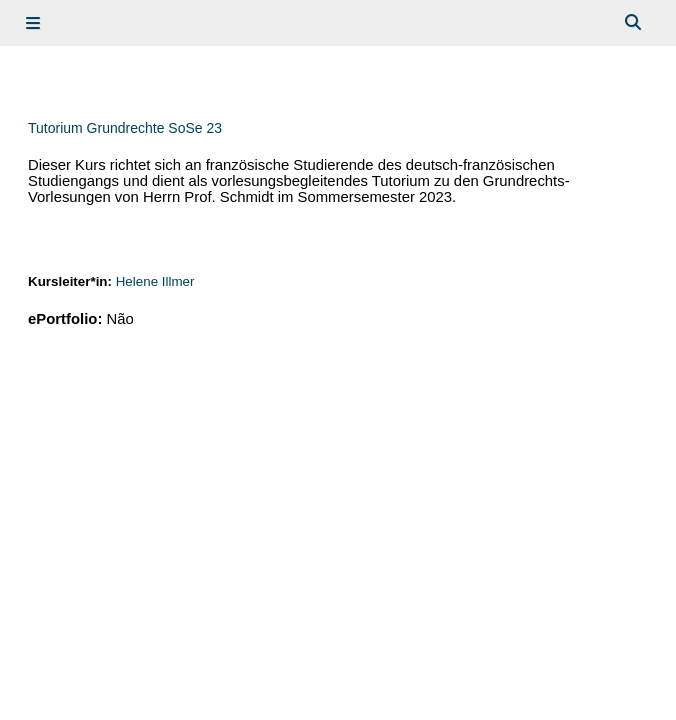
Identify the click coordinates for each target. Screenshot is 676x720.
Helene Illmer (155, 281)
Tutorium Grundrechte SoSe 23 (125, 128)
